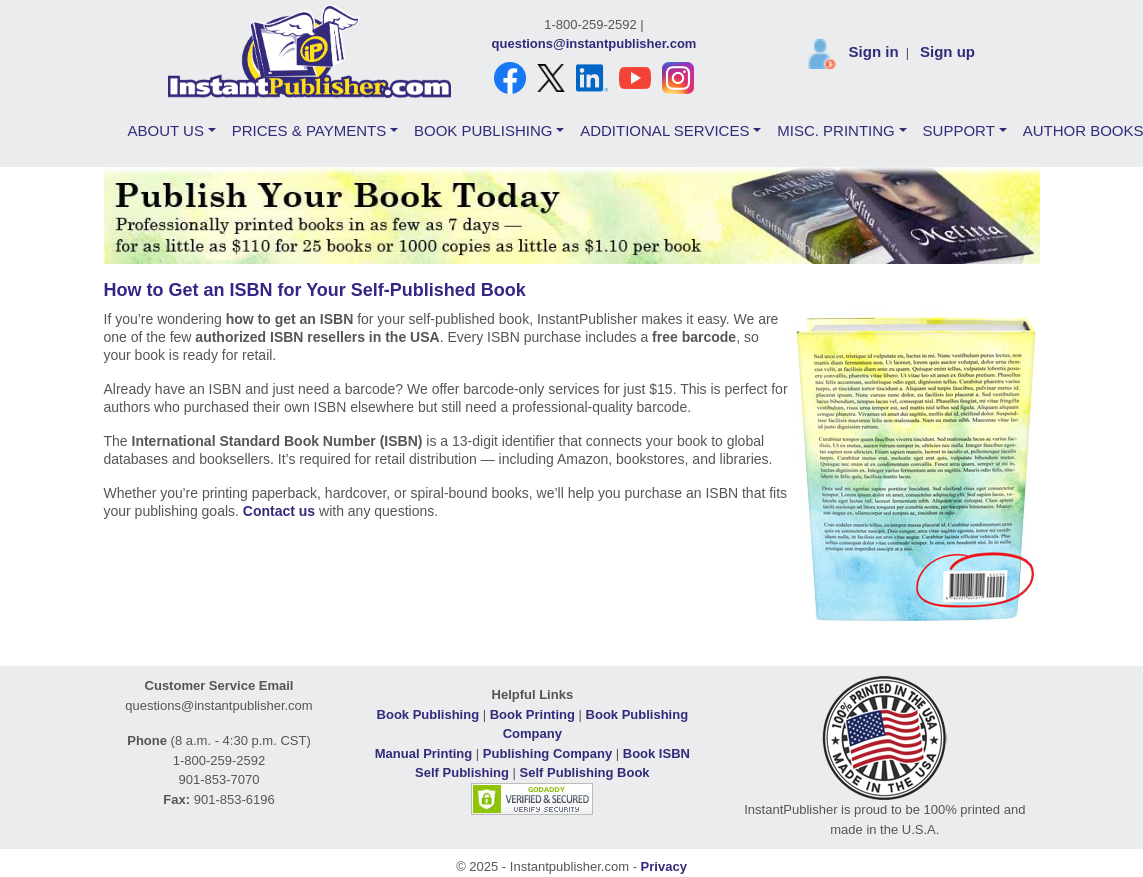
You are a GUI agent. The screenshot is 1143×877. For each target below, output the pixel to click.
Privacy (664, 866)
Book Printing (532, 714)
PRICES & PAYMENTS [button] (309, 130)
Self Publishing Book (585, 772)
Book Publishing (428, 714)
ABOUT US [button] (166, 130)
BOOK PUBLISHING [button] (483, 130)
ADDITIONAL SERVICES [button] (664, 130)
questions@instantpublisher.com (594, 43)
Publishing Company (547, 753)
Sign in (874, 51)
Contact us (279, 511)
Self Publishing (462, 772)
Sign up (947, 51)
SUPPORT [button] (959, 130)
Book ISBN (656, 753)
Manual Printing (424, 753)
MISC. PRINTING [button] (836, 130)
